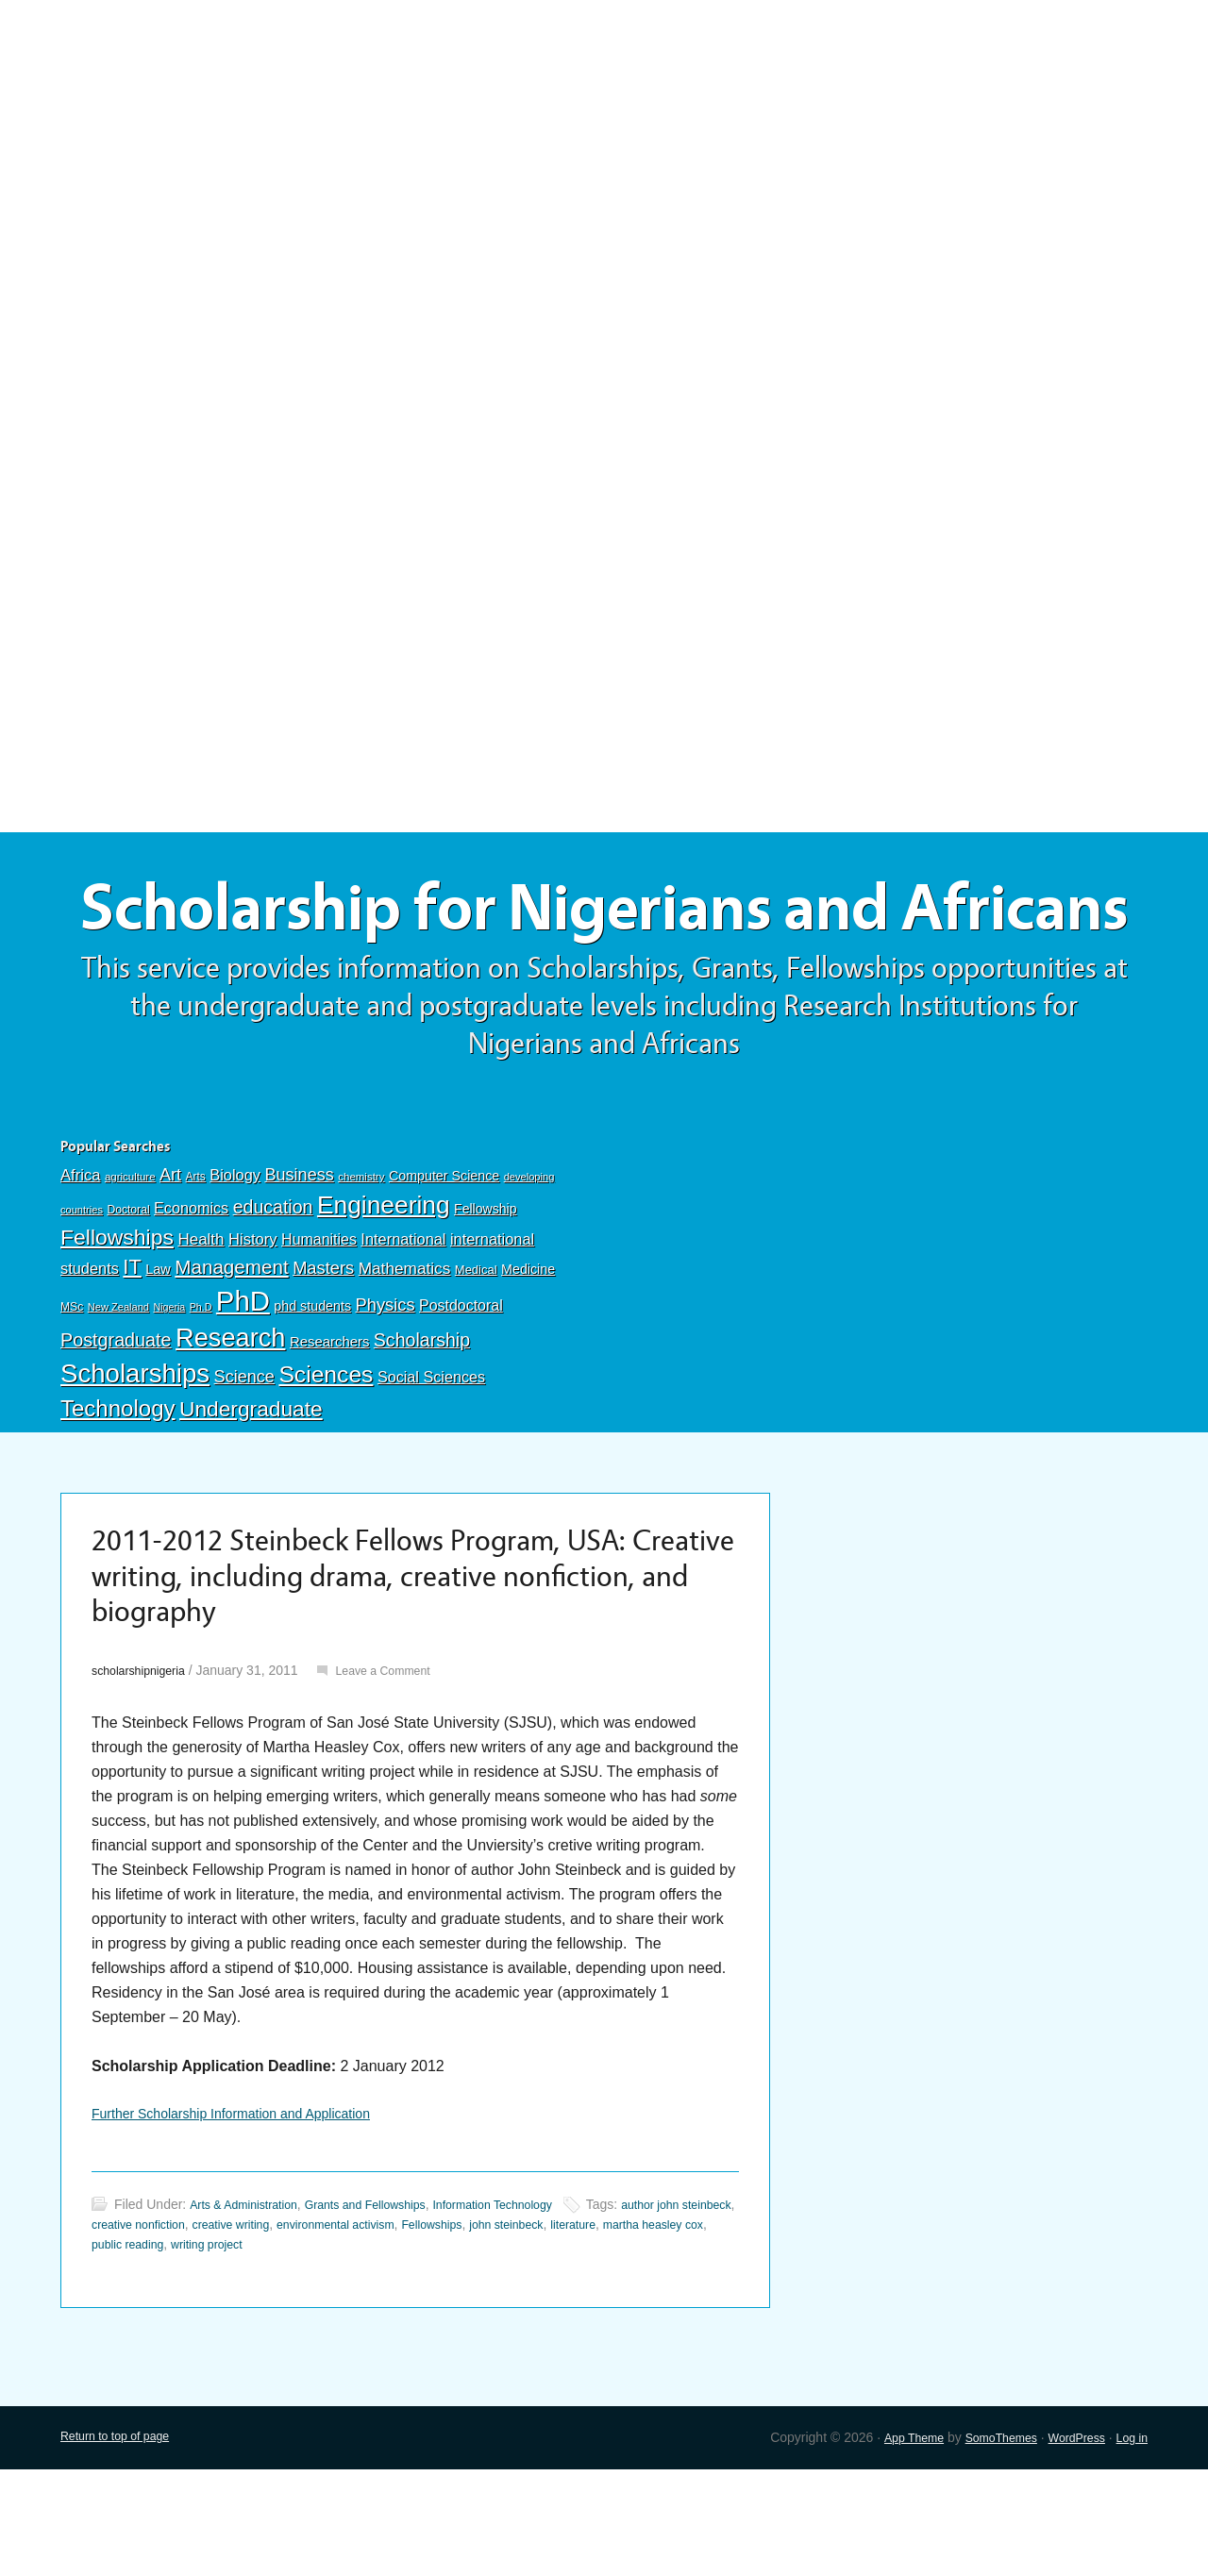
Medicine (528, 1354)
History (252, 1324)
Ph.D (201, 1391)
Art (170, 1259)
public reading (254, 2349)
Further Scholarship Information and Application (251, 2215)
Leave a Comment (403, 1770)
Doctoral (128, 1294)
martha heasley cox (149, 2349)
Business (298, 1259)
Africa (80, 1260)
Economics (191, 1292)
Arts (196, 1261)
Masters (323, 1353)
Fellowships (117, 1322)
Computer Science (444, 1260)
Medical (476, 1354)
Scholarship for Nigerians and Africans (604, 950)
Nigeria (169, 1391)
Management (231, 1352)
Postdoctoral (461, 1390)
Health (200, 1324)
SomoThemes (983, 2543)
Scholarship (422, 1424)
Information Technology (533, 2309)
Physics (385, 1389)
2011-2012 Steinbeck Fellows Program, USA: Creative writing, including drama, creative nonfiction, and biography (393, 1670)
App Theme (887, 2543)
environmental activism (431, 2329)
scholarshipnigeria (145, 1770)
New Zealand (118, 1391)
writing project (343, 2349)
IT (132, 1351)
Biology (235, 1259)
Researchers (329, 1426)
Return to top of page (122, 2543)
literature (699, 2329)
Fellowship (485, 1293)
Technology (118, 1493)
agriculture (130, 1261)
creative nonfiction (208, 2329)
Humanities (319, 1324)
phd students (312, 1390)
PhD (243, 1385)
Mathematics (405, 1353)
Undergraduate (251, 1493)
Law (158, 1354)
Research (230, 1422)
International (403, 1323)
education (273, 1291)
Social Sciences (431, 1461)
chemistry (361, 1261)
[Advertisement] (604, 139)
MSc (71, 1391)
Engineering (383, 1290)
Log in (1130, 2543)
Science (244, 1461)
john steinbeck (624, 2329)
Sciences (325, 1459)
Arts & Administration (251, 2309)
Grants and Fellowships (389, 2309)
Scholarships (135, 1458)
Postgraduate (116, 1424)
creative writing (313, 2329)
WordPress (1067, 2543)
